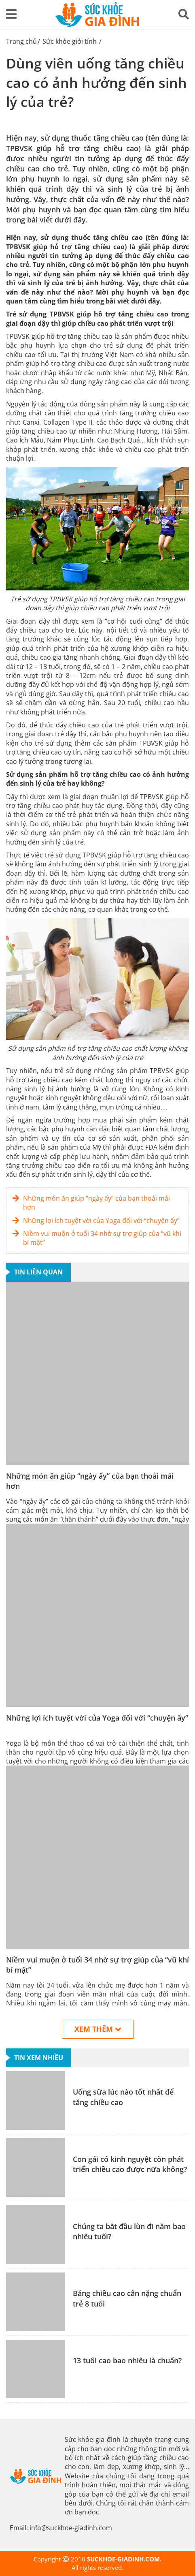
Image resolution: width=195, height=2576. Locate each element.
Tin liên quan (38, 1272)
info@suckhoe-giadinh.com (71, 2527)
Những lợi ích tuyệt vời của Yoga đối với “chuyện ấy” (101, 1220)
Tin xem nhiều (38, 2057)
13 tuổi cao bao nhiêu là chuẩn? (127, 2360)
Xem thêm (97, 2029)
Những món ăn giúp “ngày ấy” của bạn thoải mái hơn (96, 1203)
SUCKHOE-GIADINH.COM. (124, 2559)
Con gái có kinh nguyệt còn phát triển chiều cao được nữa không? (130, 2164)
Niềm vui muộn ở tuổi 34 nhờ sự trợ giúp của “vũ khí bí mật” (102, 1238)
